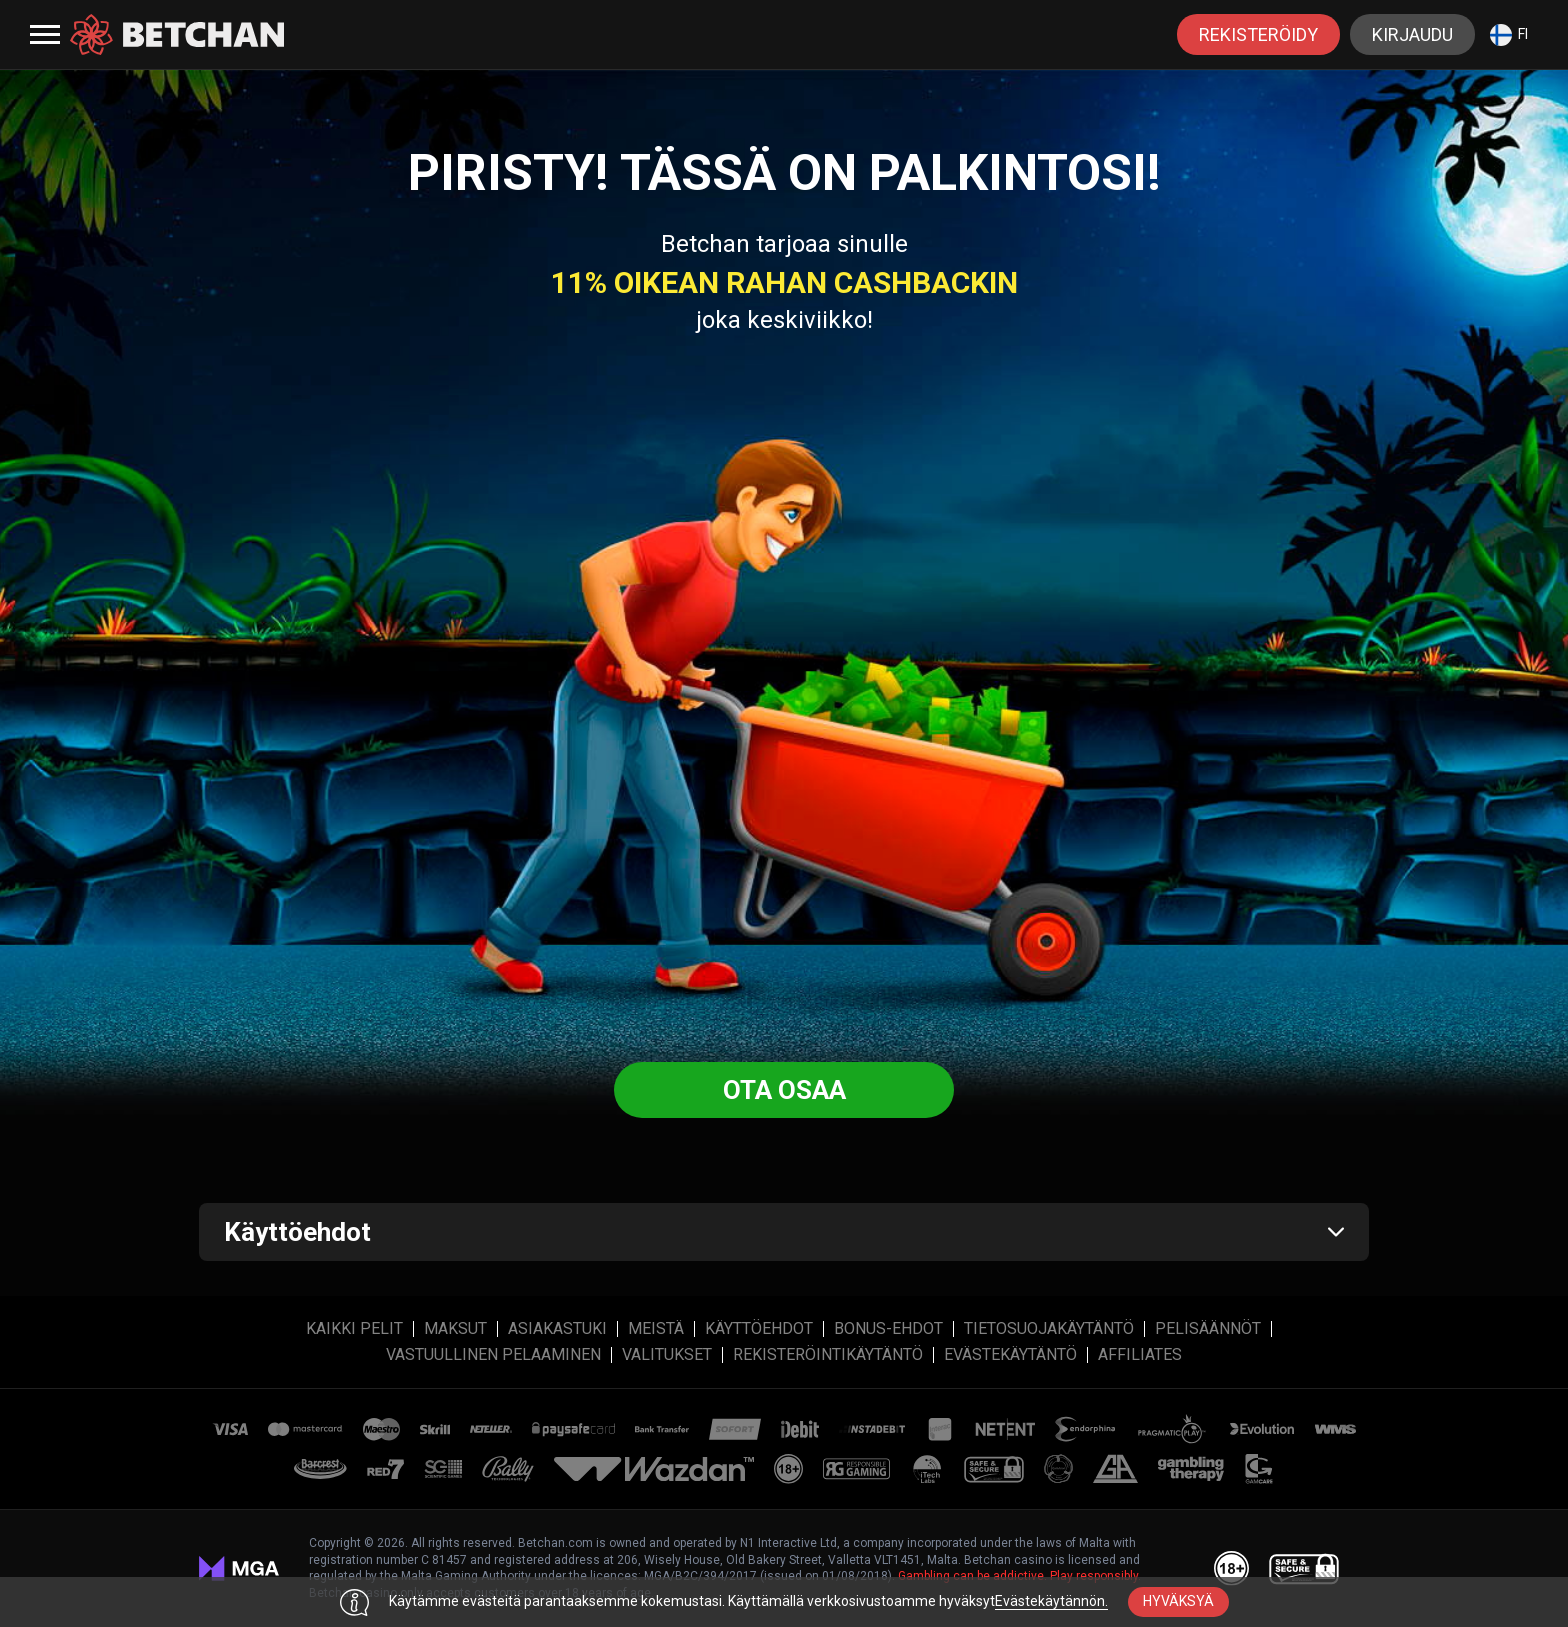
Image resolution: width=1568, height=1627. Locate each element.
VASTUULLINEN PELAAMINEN (493, 1355)
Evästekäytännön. (1051, 1601)
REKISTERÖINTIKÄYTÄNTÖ (828, 1355)
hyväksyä (1178, 1601)
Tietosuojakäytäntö (1049, 1329)
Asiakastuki (557, 1329)
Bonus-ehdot (888, 1329)
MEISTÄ (656, 1329)
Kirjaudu (1412, 34)
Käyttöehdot (759, 1329)
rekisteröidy (1258, 34)
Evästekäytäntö (1010, 1355)
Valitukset (667, 1355)
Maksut (455, 1329)
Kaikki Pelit (354, 1329)
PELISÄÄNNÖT (1208, 1329)
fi (1509, 35)
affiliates (1140, 1355)
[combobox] (1509, 34)
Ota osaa (784, 1090)
